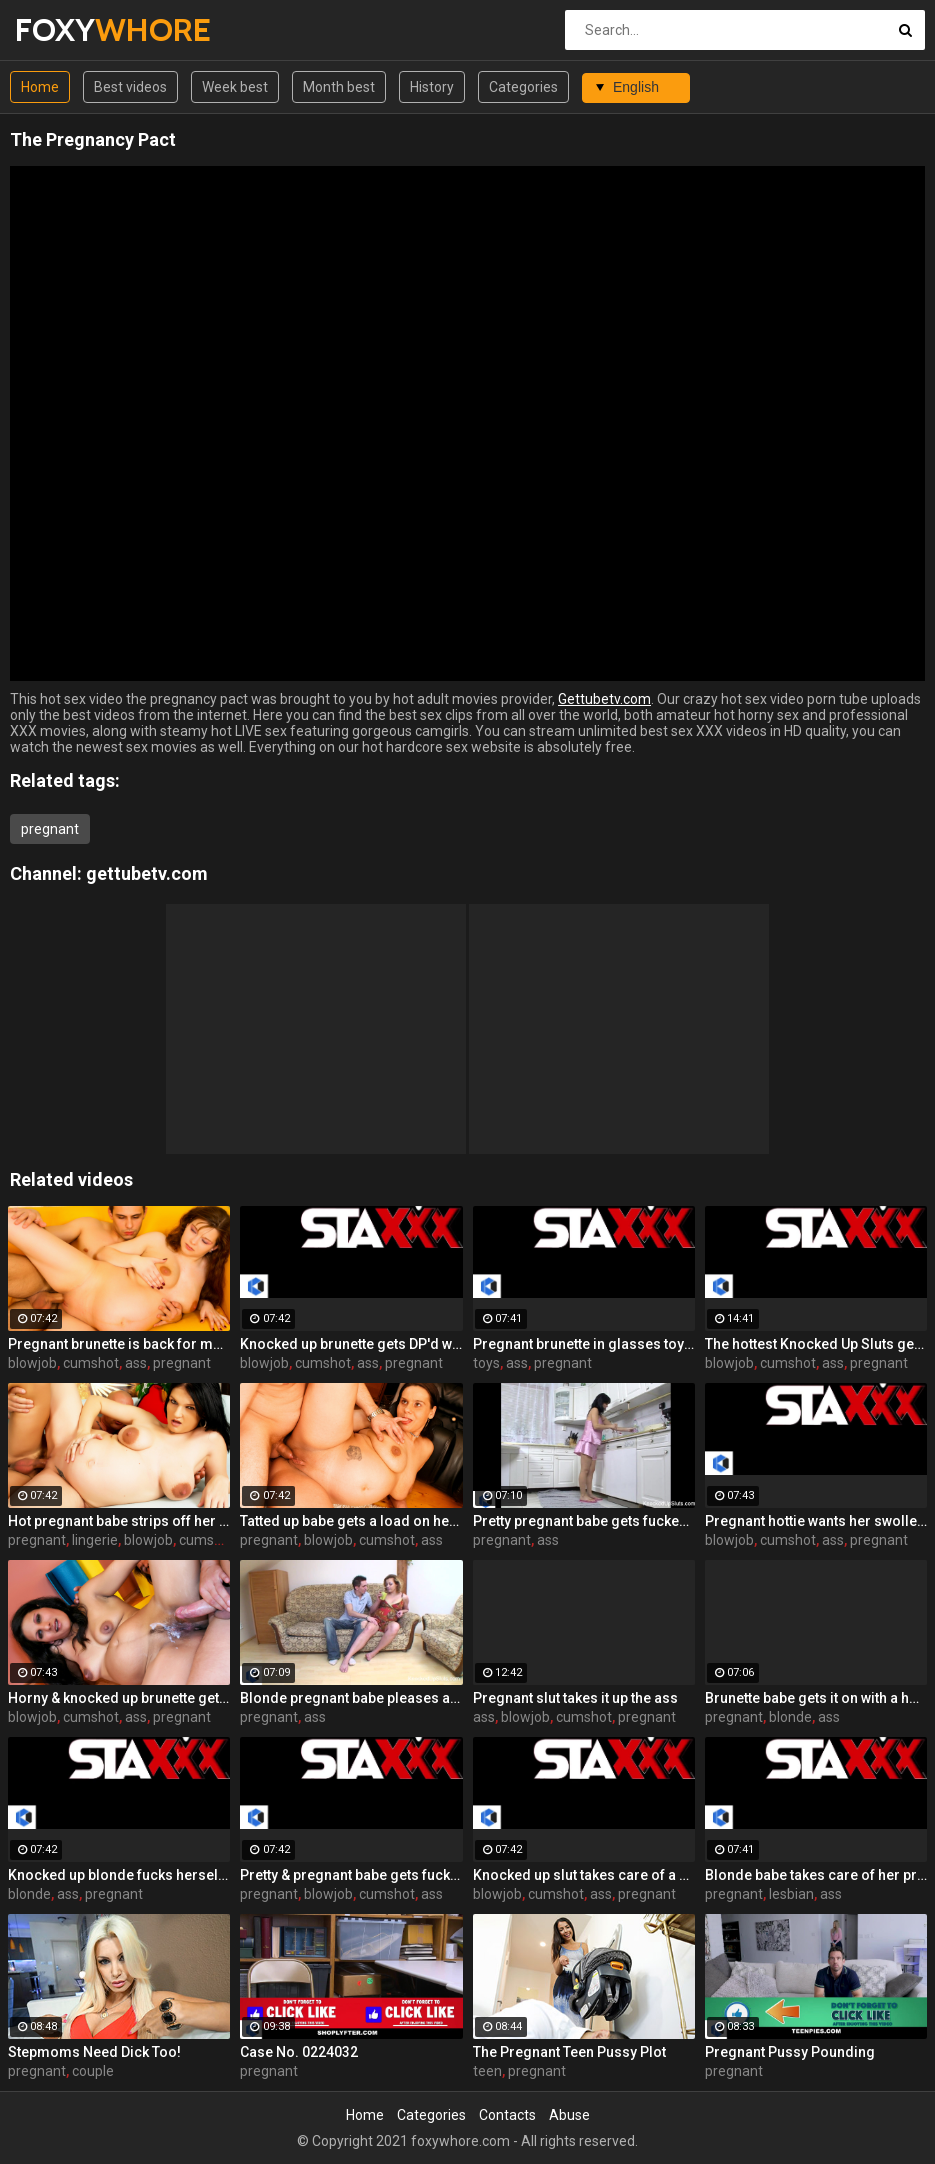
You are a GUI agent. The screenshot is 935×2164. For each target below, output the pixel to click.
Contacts (507, 2115)
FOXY (67, 29)
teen (487, 2071)
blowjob (32, 1363)
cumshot (91, 1363)
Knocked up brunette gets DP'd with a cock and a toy (351, 1344)
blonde (790, 1717)
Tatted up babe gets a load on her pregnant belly (351, 1521)
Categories (523, 87)
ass (136, 1363)
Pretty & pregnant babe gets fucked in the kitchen (351, 1875)
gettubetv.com (147, 873)
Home (40, 87)
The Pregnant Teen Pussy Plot (569, 2052)
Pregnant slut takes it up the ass (575, 1698)
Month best (339, 87)
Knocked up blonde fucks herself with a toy (119, 1875)
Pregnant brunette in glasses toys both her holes (584, 1344)
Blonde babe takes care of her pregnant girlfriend (816, 1875)
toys (486, 1363)
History (432, 87)
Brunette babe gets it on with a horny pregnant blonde (816, 1698)
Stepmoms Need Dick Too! (94, 2052)
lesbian (791, 1894)
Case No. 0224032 (299, 2052)
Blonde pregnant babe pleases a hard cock (351, 1698)
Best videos (130, 87)
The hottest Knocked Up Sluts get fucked (816, 1344)
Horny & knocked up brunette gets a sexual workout (119, 1698)
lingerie (95, 1540)
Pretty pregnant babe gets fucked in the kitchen (584, 1521)
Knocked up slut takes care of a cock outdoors (584, 1875)
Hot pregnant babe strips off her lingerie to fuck (119, 1521)
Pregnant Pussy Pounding (790, 2052)
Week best (235, 87)
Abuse (569, 2115)
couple (93, 2071)
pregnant (50, 829)
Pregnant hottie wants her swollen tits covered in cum (816, 1521)
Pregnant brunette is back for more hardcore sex (119, 1344)
